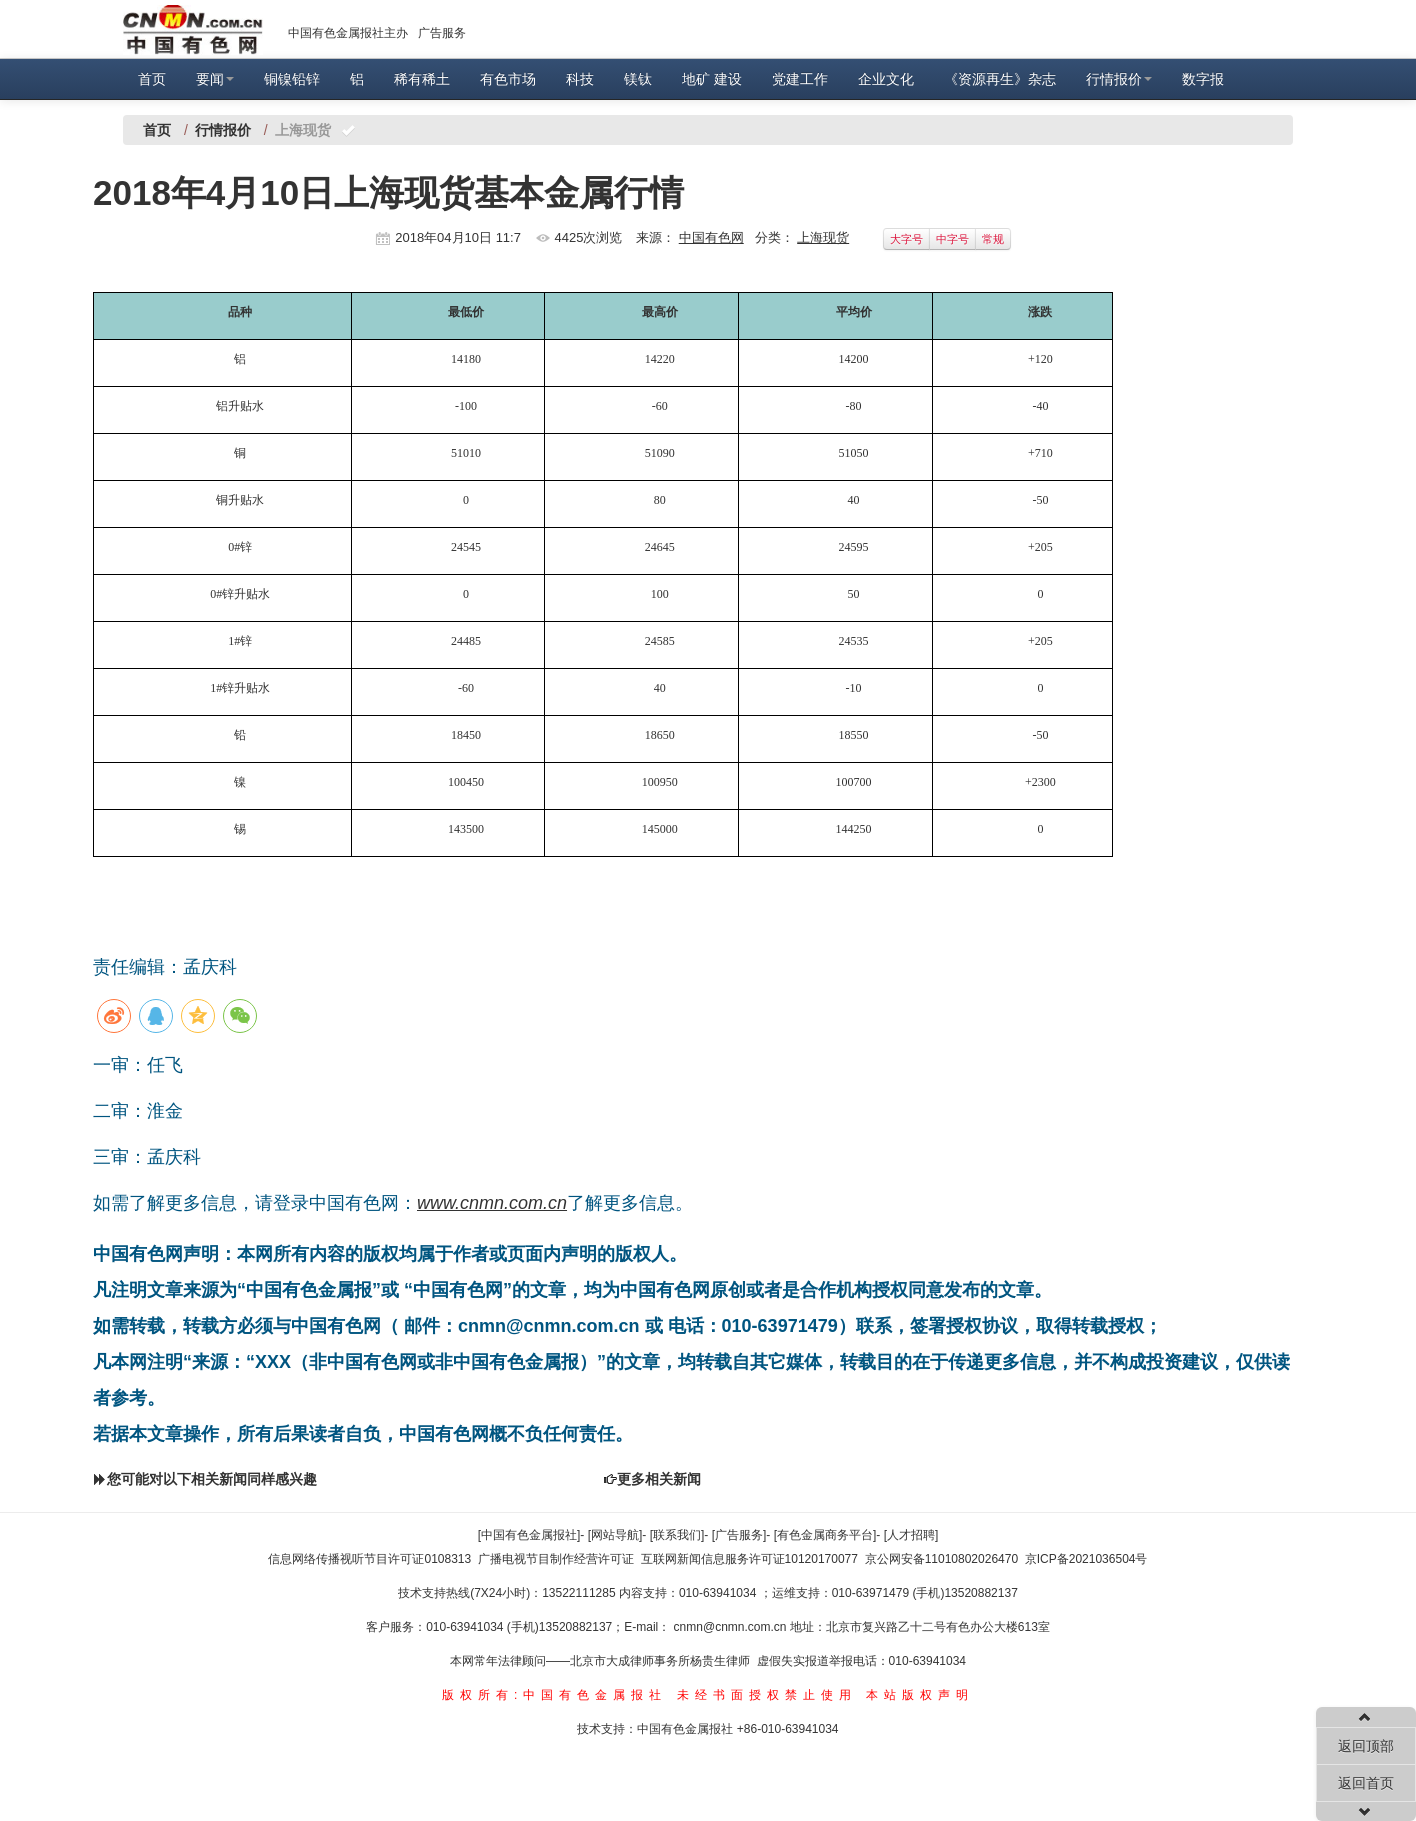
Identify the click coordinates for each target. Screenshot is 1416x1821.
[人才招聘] (911, 1535)
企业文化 (886, 79)
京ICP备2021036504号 (1086, 1559)
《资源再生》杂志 (1000, 79)
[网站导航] (615, 1535)
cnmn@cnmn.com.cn (732, 1627)
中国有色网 (711, 237)
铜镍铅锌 (292, 79)
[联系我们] (677, 1535)
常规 (993, 239)
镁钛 (638, 79)
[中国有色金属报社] (529, 1535)
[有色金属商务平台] (825, 1535)
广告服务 (442, 33)
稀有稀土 (422, 79)
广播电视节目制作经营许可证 (556, 1559)
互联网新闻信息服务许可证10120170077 (749, 1559)
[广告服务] (739, 1535)
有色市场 (508, 79)
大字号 (906, 239)
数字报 (1203, 79)
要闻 (215, 79)
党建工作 (800, 79)
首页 (152, 79)
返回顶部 (1366, 1746)
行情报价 (1119, 79)
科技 (580, 79)
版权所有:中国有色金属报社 (554, 1695)
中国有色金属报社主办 (348, 33)
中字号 (952, 239)
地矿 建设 (712, 79)
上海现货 (823, 237)
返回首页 (1366, 1783)
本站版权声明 (920, 1695)
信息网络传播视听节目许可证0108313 (369, 1559)
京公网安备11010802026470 (941, 1559)
